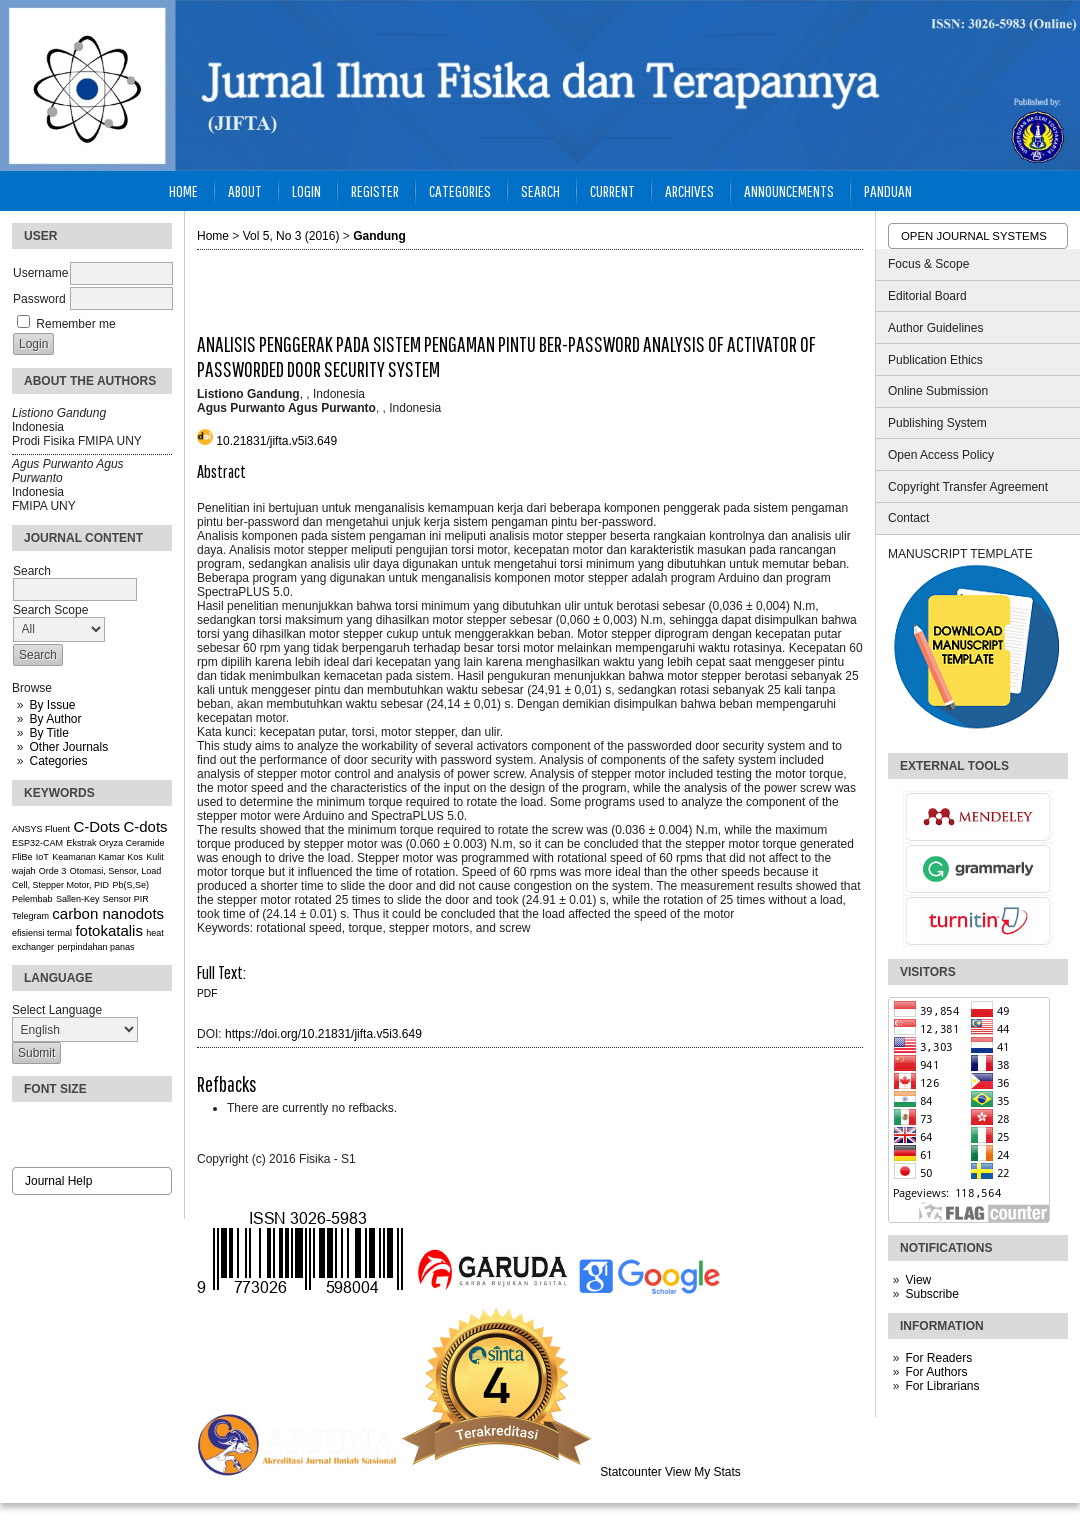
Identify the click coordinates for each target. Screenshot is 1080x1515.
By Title (48, 733)
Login (306, 190)
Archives (689, 190)
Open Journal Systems (974, 236)
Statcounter (630, 1472)
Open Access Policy (941, 455)
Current (612, 190)
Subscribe (931, 1294)
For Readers (938, 1358)
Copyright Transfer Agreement (968, 487)
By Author (55, 719)
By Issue (52, 705)
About (245, 190)
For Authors (936, 1372)
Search (540, 190)
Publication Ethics (935, 360)
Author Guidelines (935, 328)
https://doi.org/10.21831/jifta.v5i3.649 (323, 1034)
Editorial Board (927, 296)
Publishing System (937, 423)
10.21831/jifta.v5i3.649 (276, 441)
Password (39, 299)
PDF (207, 993)
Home (183, 190)
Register (375, 190)
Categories (58, 761)
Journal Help (58, 1181)
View (918, 1280)
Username (40, 273)
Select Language (57, 1010)
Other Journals (68, 747)
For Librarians (942, 1386)
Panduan (888, 190)
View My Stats (703, 1472)
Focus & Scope (928, 264)
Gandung (379, 236)
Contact (908, 518)
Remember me (75, 324)
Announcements (789, 190)
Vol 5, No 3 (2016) (291, 236)
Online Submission (938, 391)
